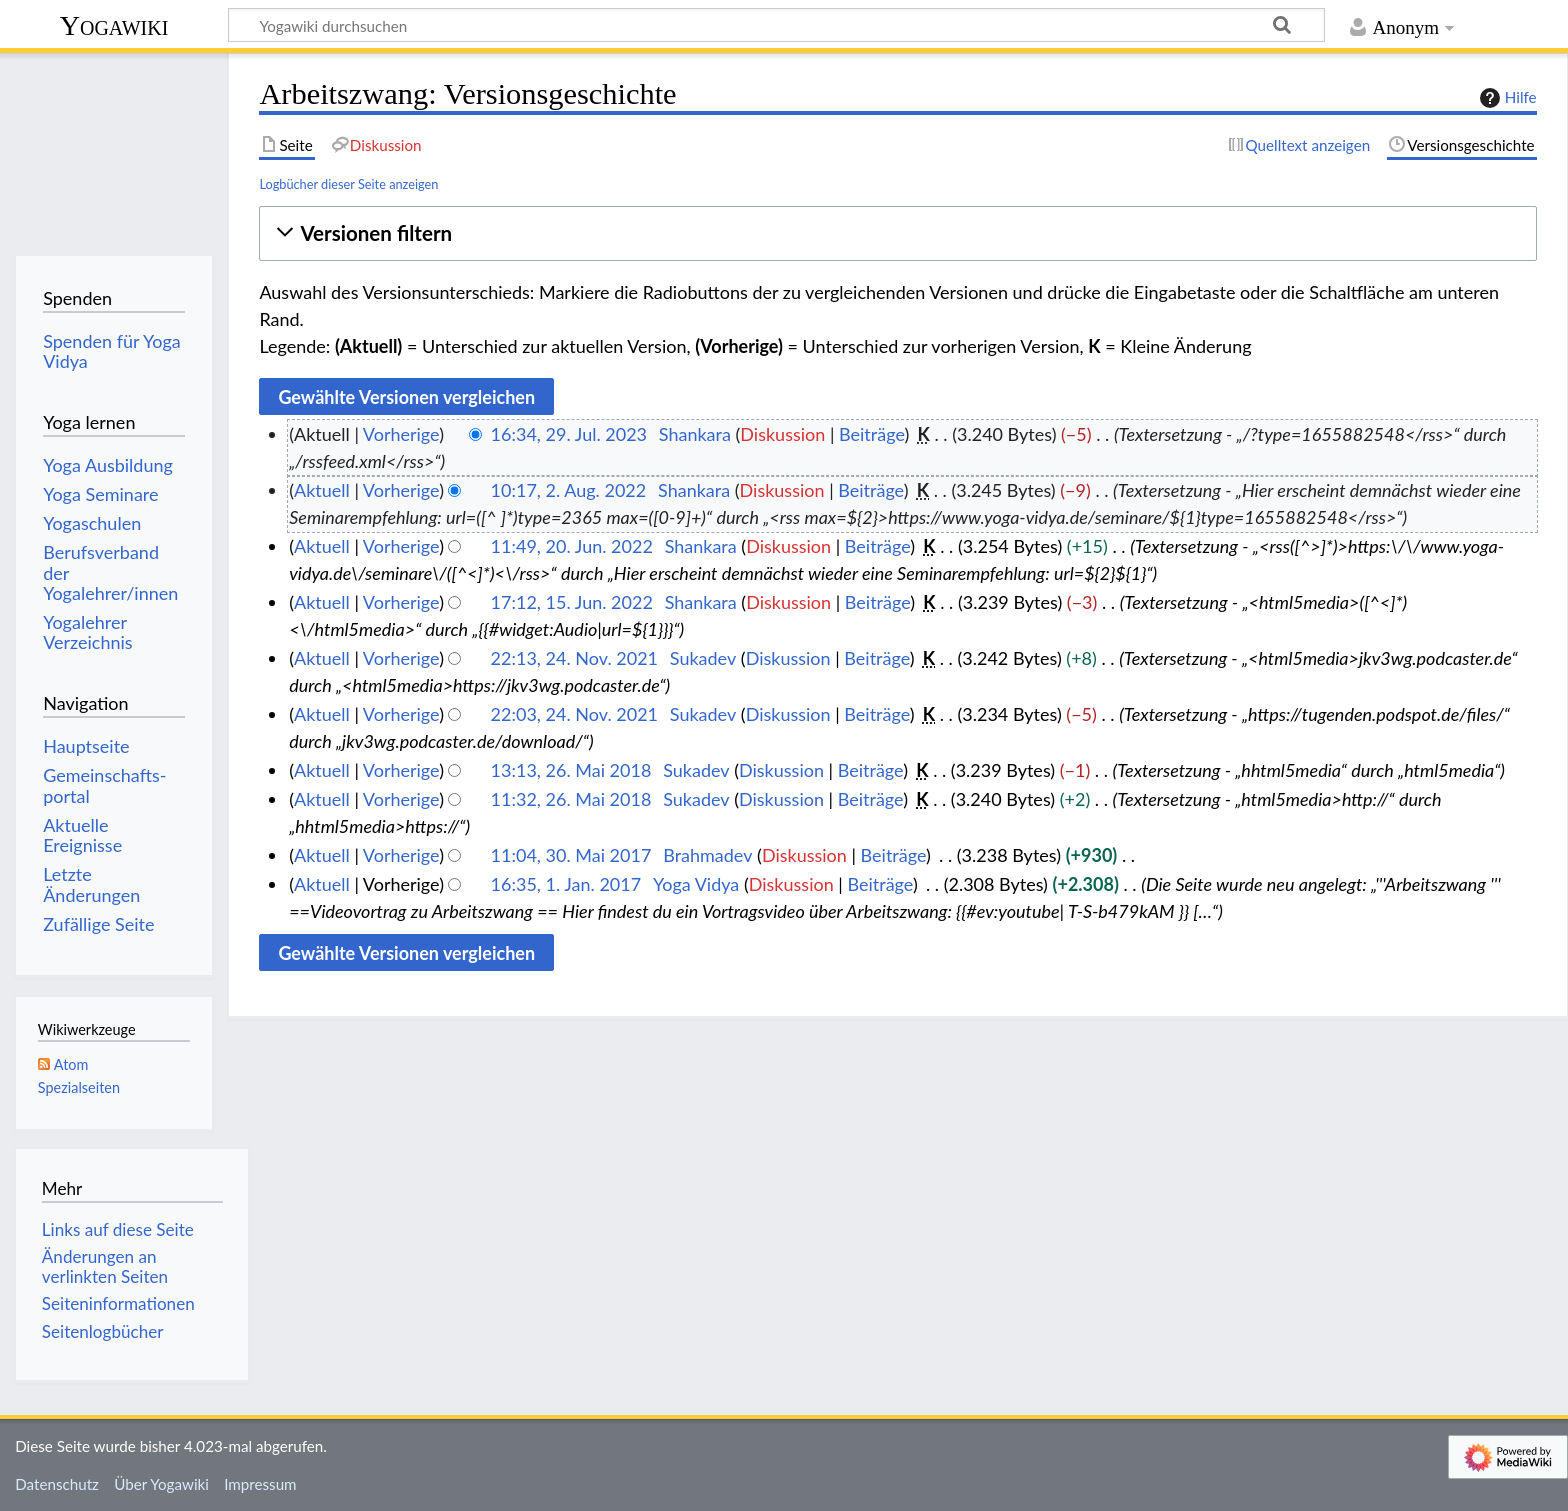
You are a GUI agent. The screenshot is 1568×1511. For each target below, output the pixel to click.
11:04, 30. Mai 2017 (571, 855)
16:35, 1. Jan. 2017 (566, 884)
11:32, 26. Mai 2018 (571, 799)
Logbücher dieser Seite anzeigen (348, 184)
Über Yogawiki (161, 1484)
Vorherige (401, 434)
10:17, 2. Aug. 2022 (569, 490)
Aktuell (322, 490)
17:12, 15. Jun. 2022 (572, 602)
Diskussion (782, 434)
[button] (897, 233)
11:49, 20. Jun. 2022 (572, 546)
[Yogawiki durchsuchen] (776, 25)
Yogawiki (114, 25)
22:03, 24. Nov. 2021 (574, 714)
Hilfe (1506, 98)
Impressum (260, 1484)
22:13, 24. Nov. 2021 (574, 658)
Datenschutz (57, 1484)
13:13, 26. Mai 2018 (571, 770)
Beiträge (871, 434)
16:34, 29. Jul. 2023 (569, 434)
